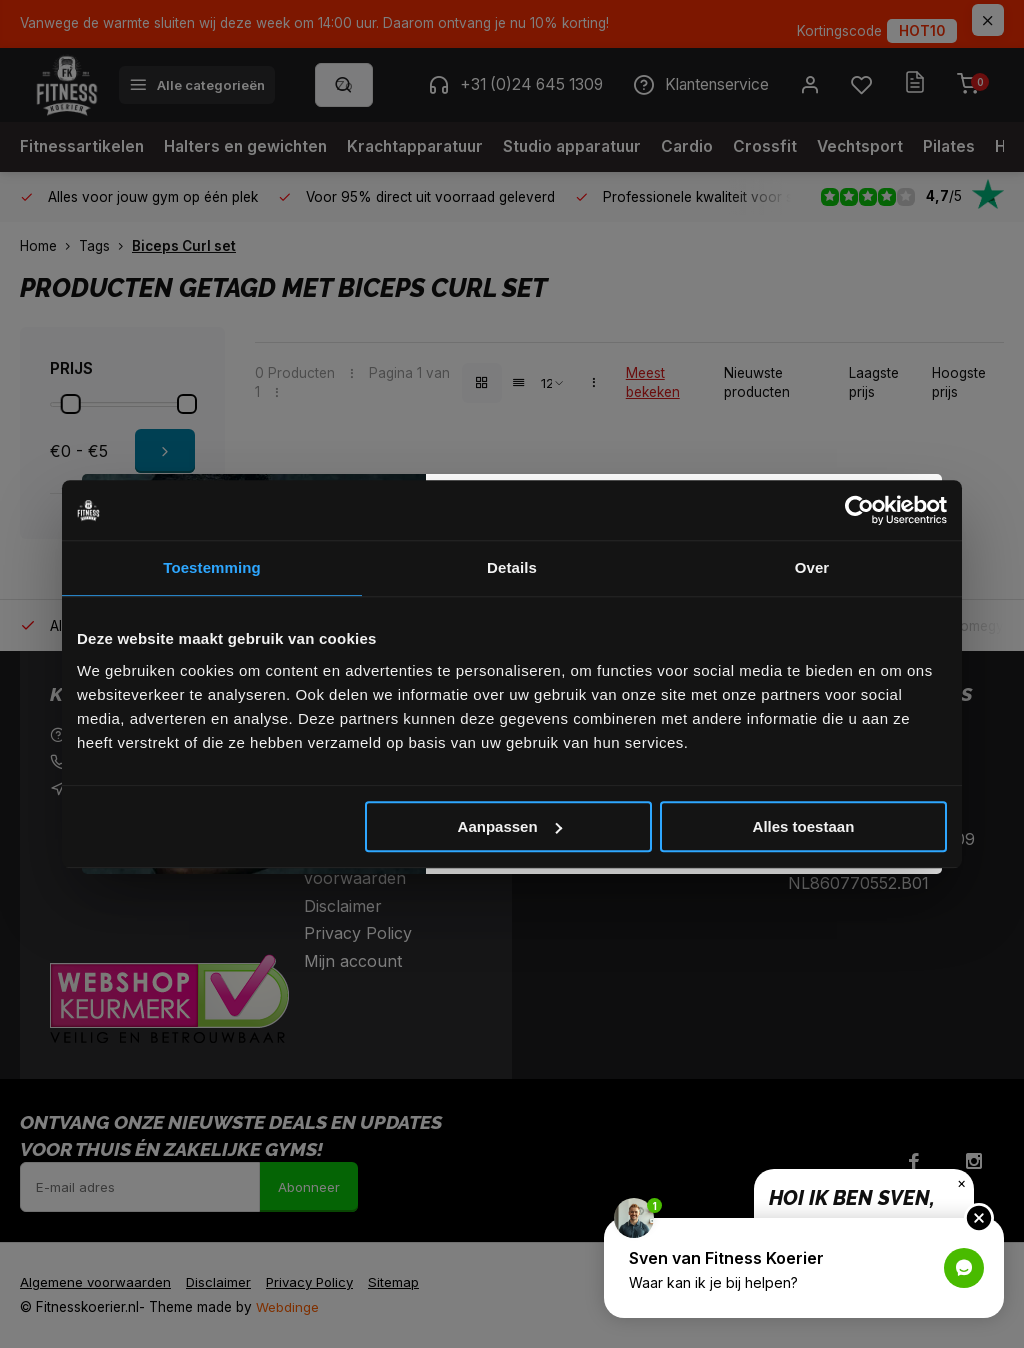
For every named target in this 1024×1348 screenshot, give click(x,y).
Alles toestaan (804, 826)
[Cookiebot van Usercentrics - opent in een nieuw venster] (859, 510)
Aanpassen (510, 826)
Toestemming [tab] (212, 567)
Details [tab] (512, 567)
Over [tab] (812, 567)
